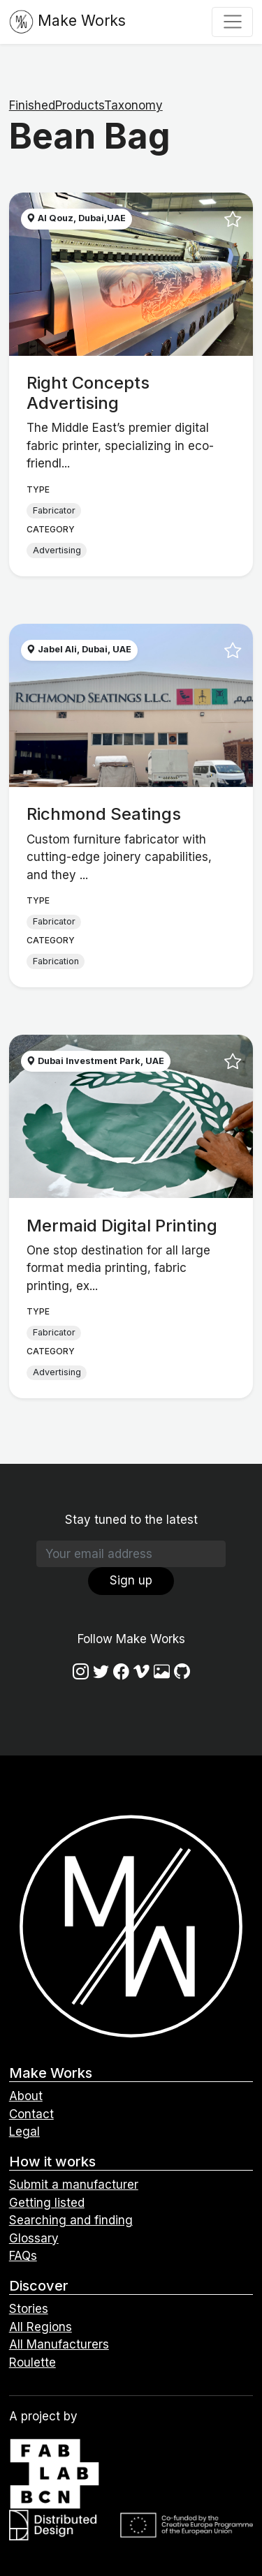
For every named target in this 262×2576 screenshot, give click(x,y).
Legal (24, 2132)
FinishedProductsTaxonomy (86, 105)
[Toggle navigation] (232, 21)
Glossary (34, 2238)
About (26, 2096)
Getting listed (47, 2203)
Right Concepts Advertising (88, 393)
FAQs (23, 2256)
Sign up (131, 1580)
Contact (31, 2114)
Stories (28, 2309)
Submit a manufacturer (73, 2185)
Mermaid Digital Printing (122, 1225)
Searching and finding (71, 2220)
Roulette (32, 2362)
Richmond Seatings (104, 814)
